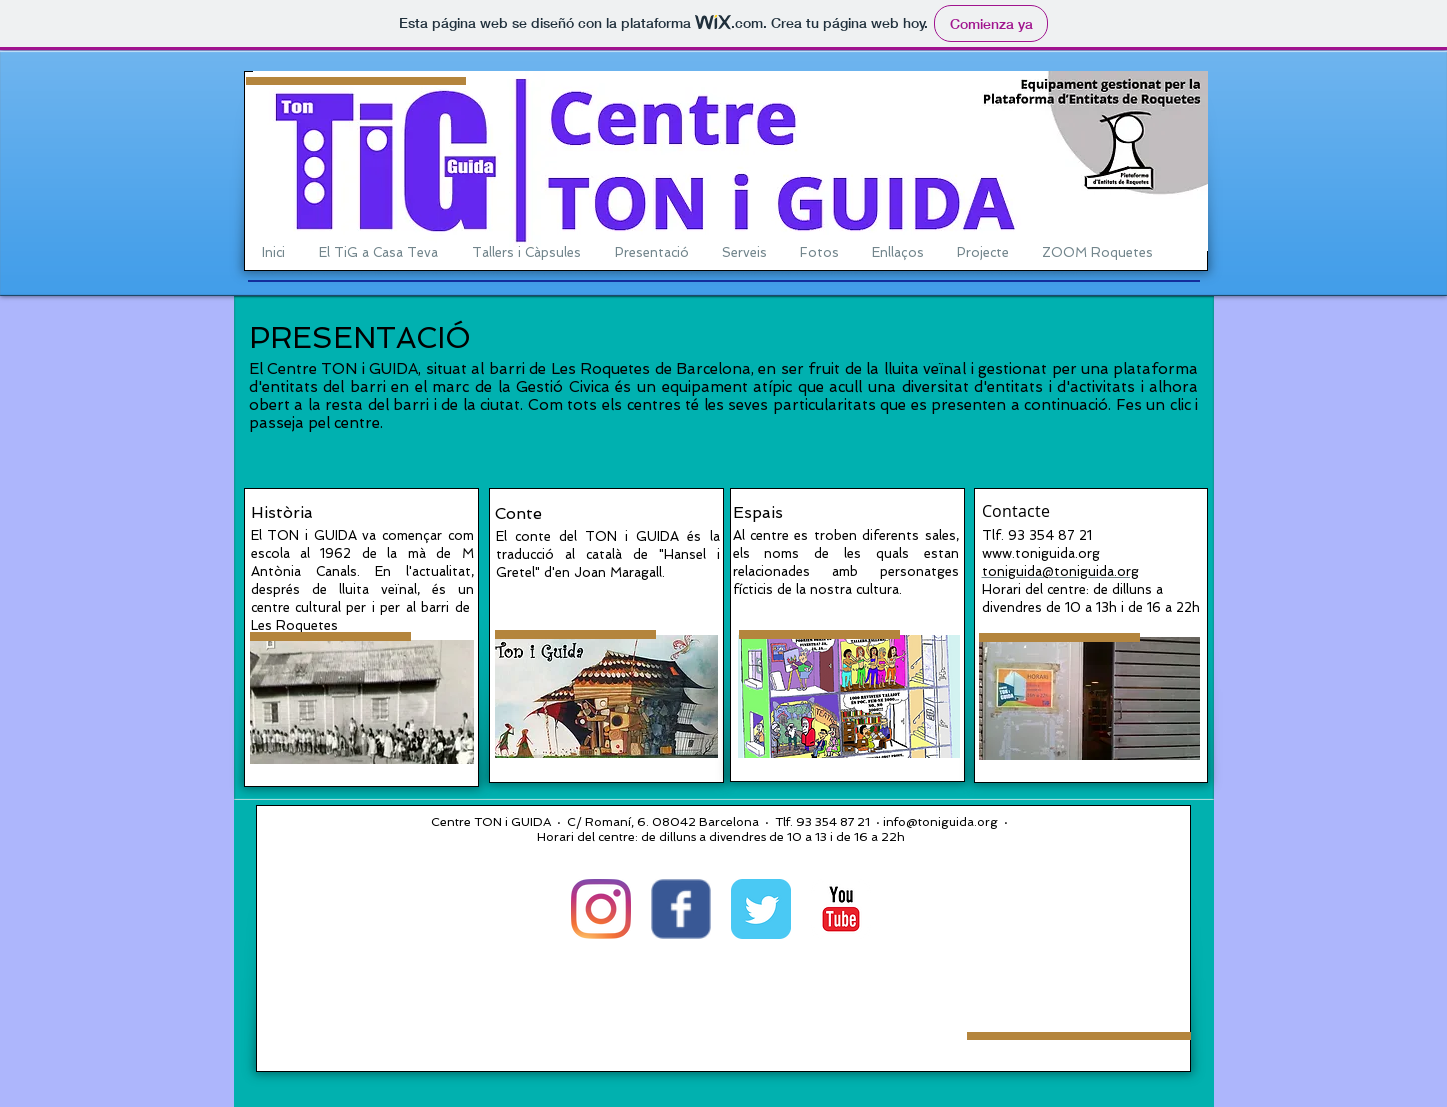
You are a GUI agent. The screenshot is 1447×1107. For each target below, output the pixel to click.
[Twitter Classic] (761, 909)
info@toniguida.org (940, 822)
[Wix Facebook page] (681, 909)
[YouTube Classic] (841, 909)
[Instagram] (601, 909)
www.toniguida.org (1041, 553)
